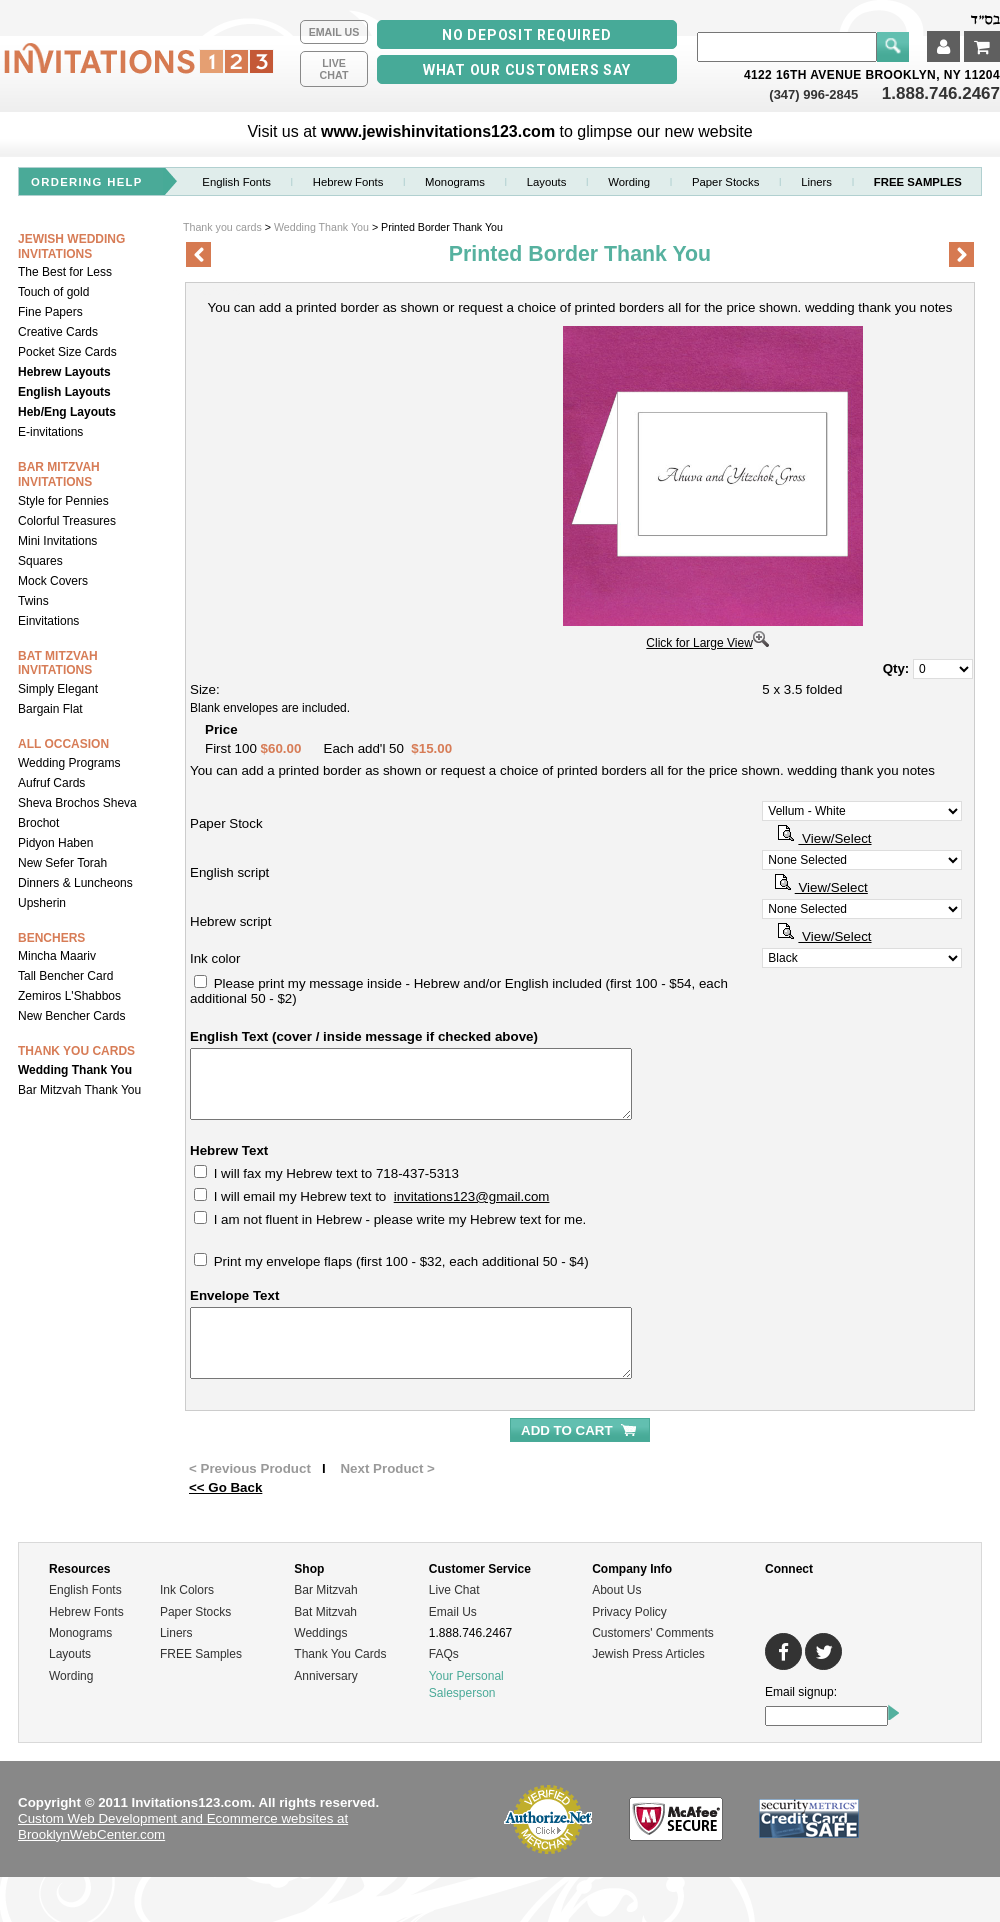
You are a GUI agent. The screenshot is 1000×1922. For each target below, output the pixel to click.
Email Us (334, 32)
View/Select (822, 838)
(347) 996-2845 (815, 94)
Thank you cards (222, 227)
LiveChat (334, 69)
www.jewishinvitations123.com (438, 131)
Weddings (320, 1633)
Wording (629, 182)
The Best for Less (65, 272)
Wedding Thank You (75, 1070)
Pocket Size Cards (67, 352)
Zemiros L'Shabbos (69, 996)
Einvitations (48, 621)
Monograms (455, 182)
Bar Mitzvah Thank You (79, 1090)
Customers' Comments (653, 1633)
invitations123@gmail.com (472, 1196)
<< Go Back (225, 1487)
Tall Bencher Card (65, 976)
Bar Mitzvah (325, 1590)
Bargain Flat (50, 709)
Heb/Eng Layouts (67, 412)
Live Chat (454, 1590)
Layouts (547, 182)
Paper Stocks (195, 1612)
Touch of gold (53, 292)
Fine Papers (50, 312)
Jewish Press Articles (648, 1654)
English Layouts (64, 392)
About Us (616, 1590)
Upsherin (42, 903)
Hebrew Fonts (348, 182)
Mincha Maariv (57, 956)
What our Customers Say (527, 70)
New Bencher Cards (71, 1016)
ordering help (87, 182)
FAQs (444, 1654)
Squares (40, 561)
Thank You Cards (340, 1654)
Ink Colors (187, 1590)
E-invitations (50, 432)
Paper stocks (725, 182)
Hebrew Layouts (64, 372)
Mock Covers (53, 581)
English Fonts (236, 182)
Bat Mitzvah (325, 1612)
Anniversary (325, 1676)
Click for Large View (707, 643)
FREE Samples (201, 1654)
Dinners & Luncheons (75, 883)
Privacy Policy (629, 1612)
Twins (33, 601)
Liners (816, 182)
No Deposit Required (526, 35)
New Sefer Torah (62, 863)
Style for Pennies (63, 501)
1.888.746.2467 (941, 93)
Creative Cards (58, 332)
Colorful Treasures (67, 521)
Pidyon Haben (55, 843)
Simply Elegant (58, 689)
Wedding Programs (69, 763)
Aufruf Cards (51, 783)
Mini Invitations (57, 541)
